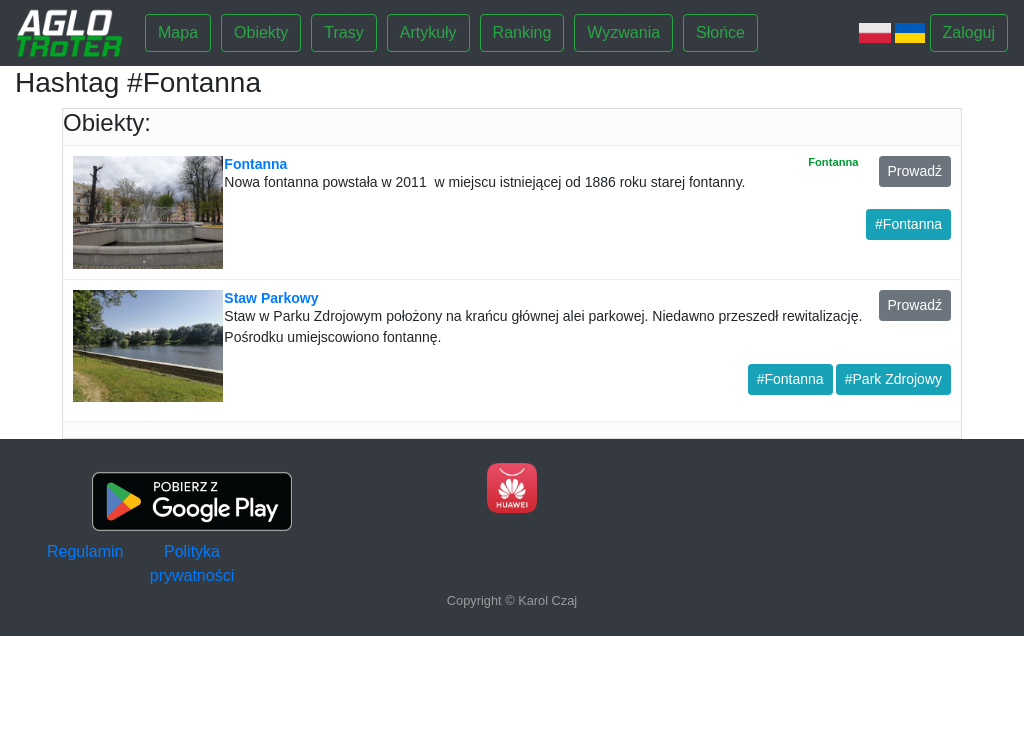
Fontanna (255, 164)
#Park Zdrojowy (893, 379)
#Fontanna (908, 224)
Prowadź (915, 171)
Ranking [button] (522, 32)
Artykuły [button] (428, 32)
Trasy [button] (343, 32)
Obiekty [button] (261, 32)
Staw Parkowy (271, 298)
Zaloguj (969, 32)
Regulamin (85, 551)
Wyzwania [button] (623, 32)
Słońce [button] (720, 32)
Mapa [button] (178, 32)
